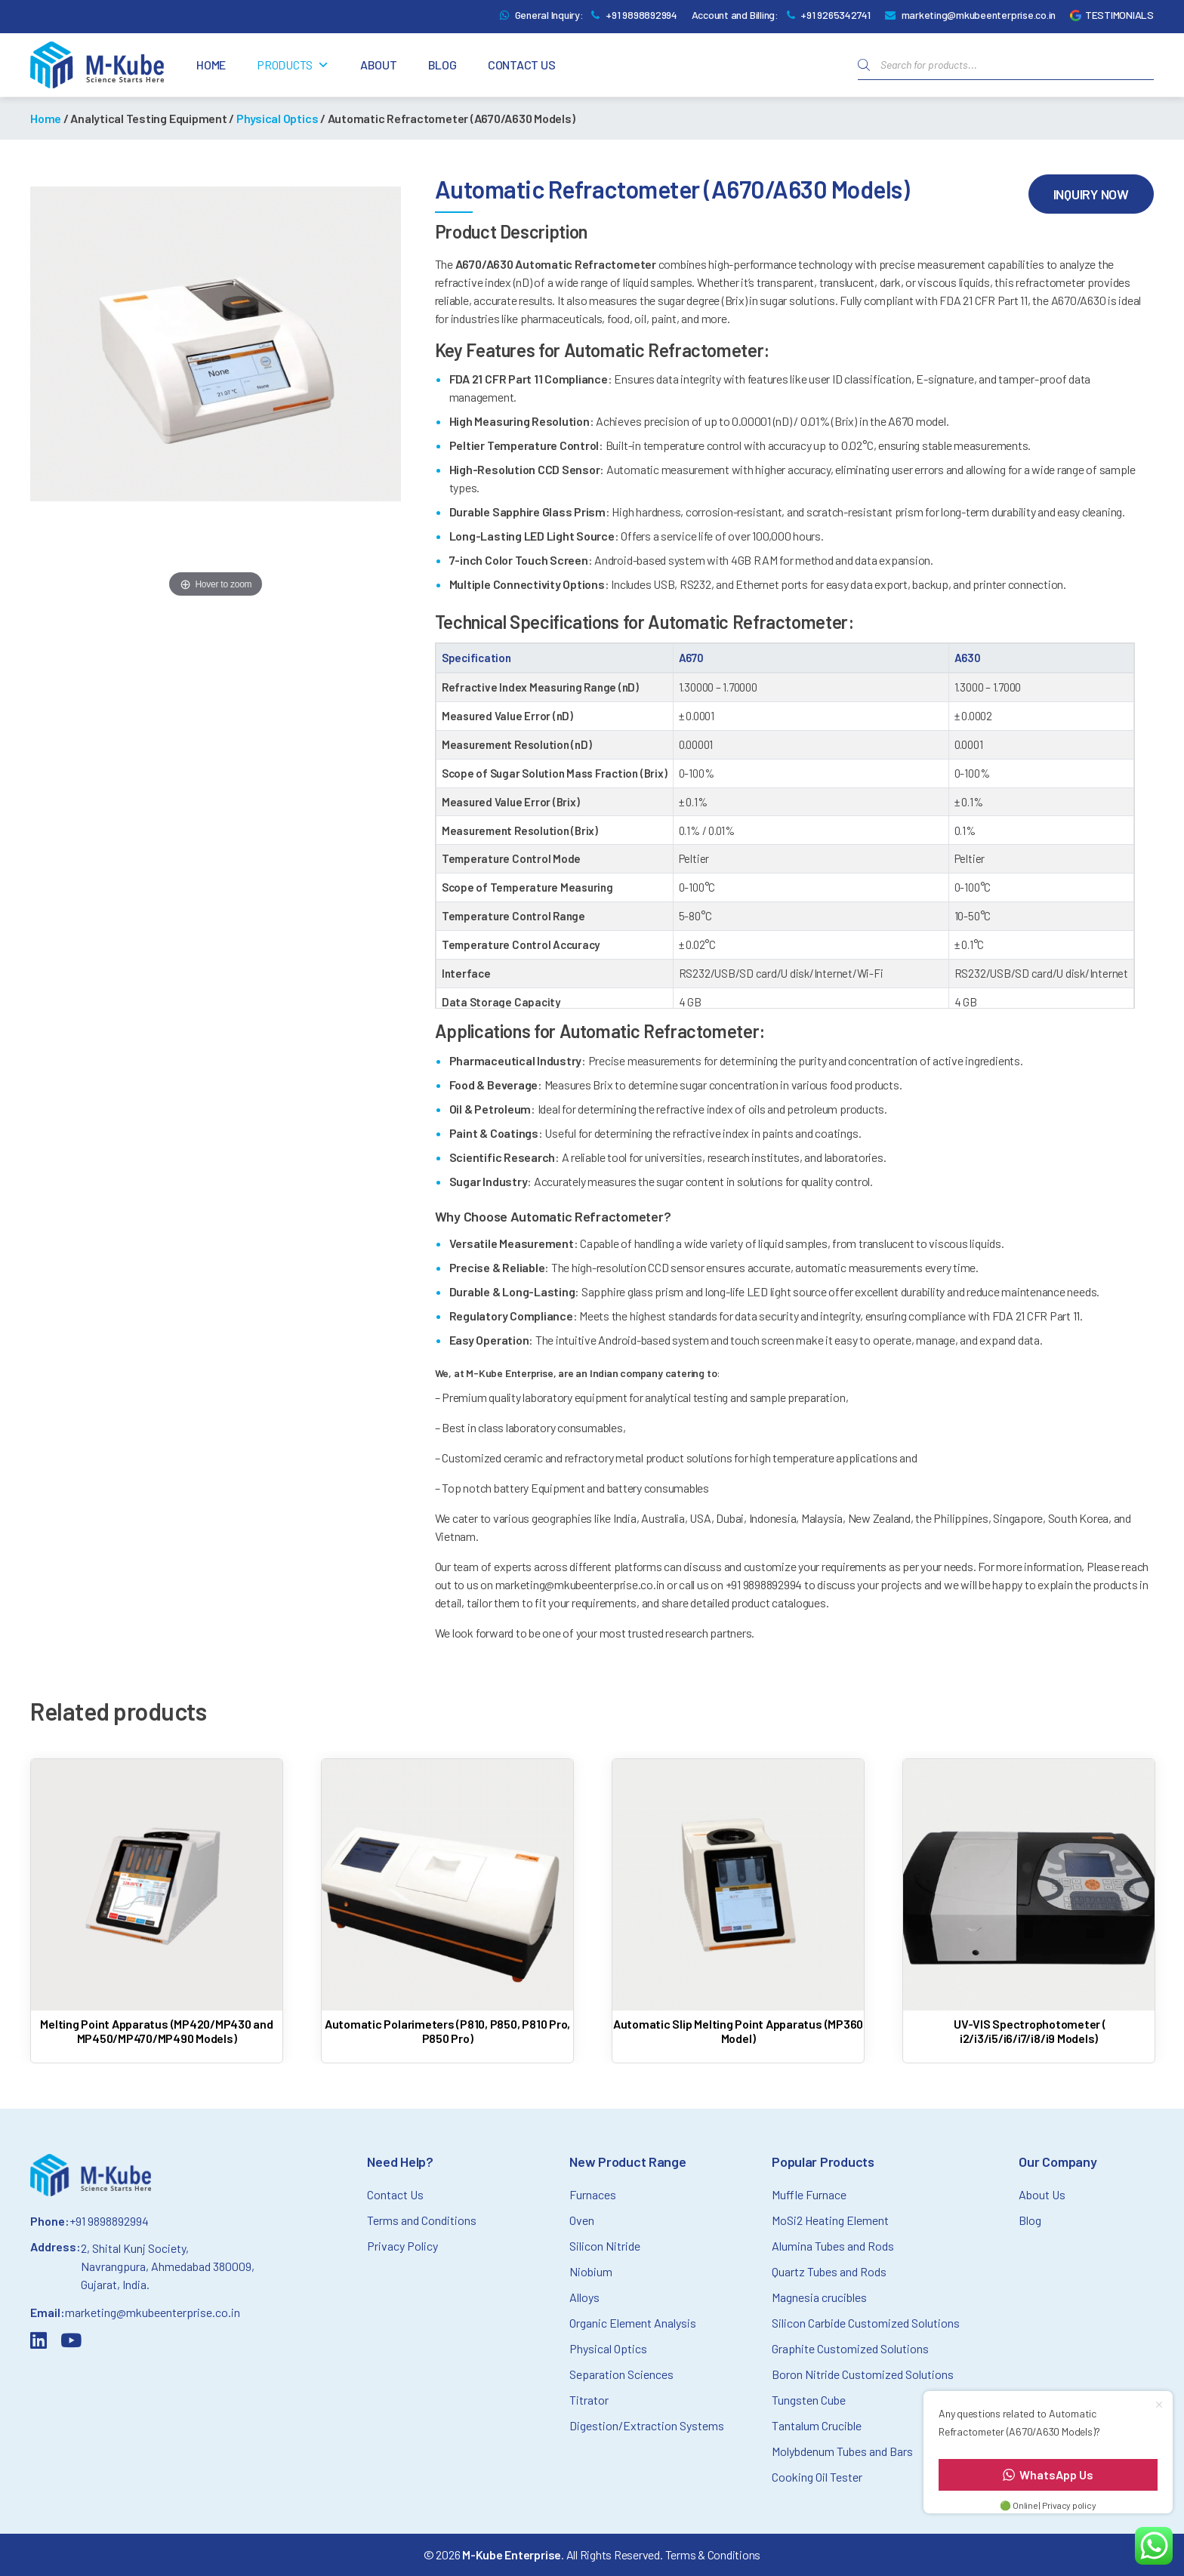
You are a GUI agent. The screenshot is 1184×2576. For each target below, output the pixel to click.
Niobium (590, 2271)
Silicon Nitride (604, 2246)
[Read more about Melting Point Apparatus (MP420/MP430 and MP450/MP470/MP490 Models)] (156, 1905)
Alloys (584, 2297)
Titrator (589, 2400)
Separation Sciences (621, 2374)
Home (211, 64)
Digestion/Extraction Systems (646, 2425)
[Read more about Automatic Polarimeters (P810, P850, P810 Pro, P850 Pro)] (447, 1905)
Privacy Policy (402, 2246)
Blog (442, 64)
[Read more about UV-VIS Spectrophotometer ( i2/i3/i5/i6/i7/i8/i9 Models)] (1029, 1905)
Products (293, 65)
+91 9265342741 (835, 14)
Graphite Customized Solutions (850, 2348)
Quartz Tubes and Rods (829, 2271)
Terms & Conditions (713, 2554)
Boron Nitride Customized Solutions (863, 2374)
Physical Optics (277, 118)
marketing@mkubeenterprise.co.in (979, 14)
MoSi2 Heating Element (830, 2220)
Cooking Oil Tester (817, 2477)
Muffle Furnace (809, 2194)
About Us (1042, 2194)
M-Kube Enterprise (511, 2554)
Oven (581, 2220)
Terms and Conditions (421, 2220)
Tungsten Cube (809, 2400)
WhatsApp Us (1048, 2474)
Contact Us (522, 64)
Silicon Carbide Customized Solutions (866, 2323)
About (378, 64)
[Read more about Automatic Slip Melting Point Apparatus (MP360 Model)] (738, 1905)
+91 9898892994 (641, 14)
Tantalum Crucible (817, 2425)
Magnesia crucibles (819, 2297)
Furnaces (592, 2194)
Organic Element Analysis (632, 2323)
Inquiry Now (1091, 194)
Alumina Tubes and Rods (833, 2246)
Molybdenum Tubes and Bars (842, 2451)
